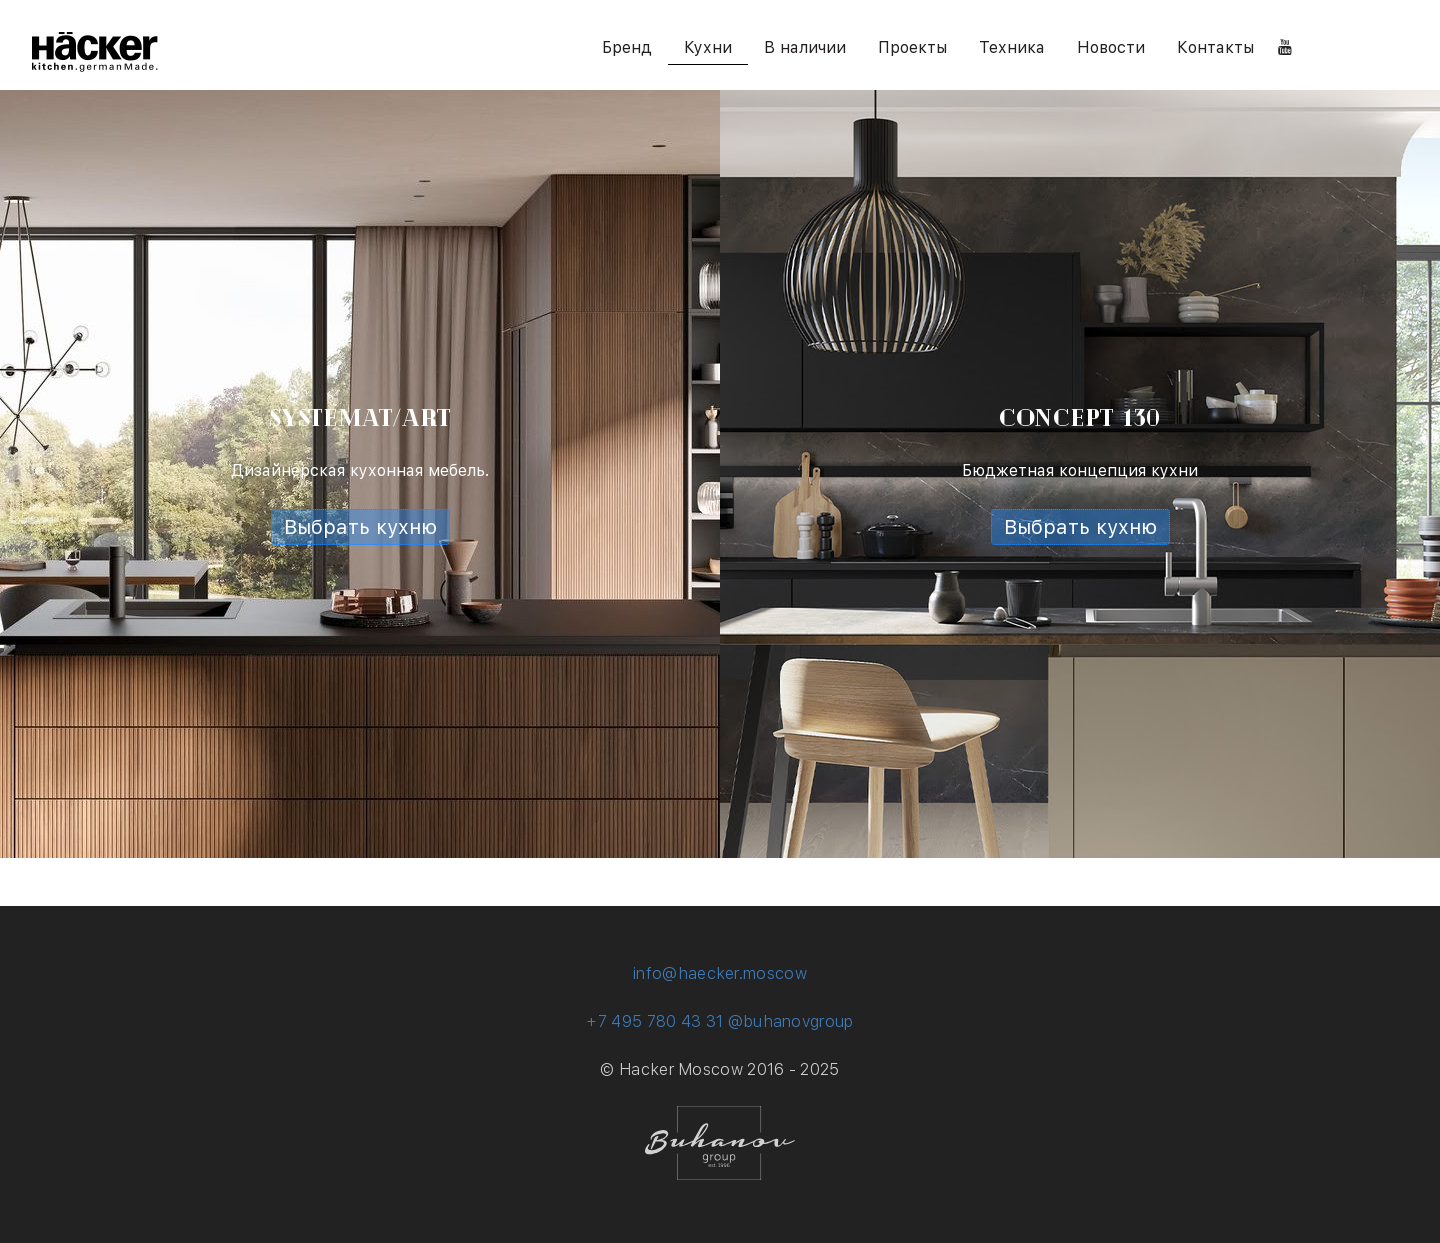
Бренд (627, 47)
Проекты (912, 47)
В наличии (805, 47)
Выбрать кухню (360, 527)
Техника (1012, 47)
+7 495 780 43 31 (654, 1021)
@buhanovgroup (791, 1021)
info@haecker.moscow (720, 973)
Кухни (708, 47)
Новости (1111, 47)
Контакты (1215, 47)
